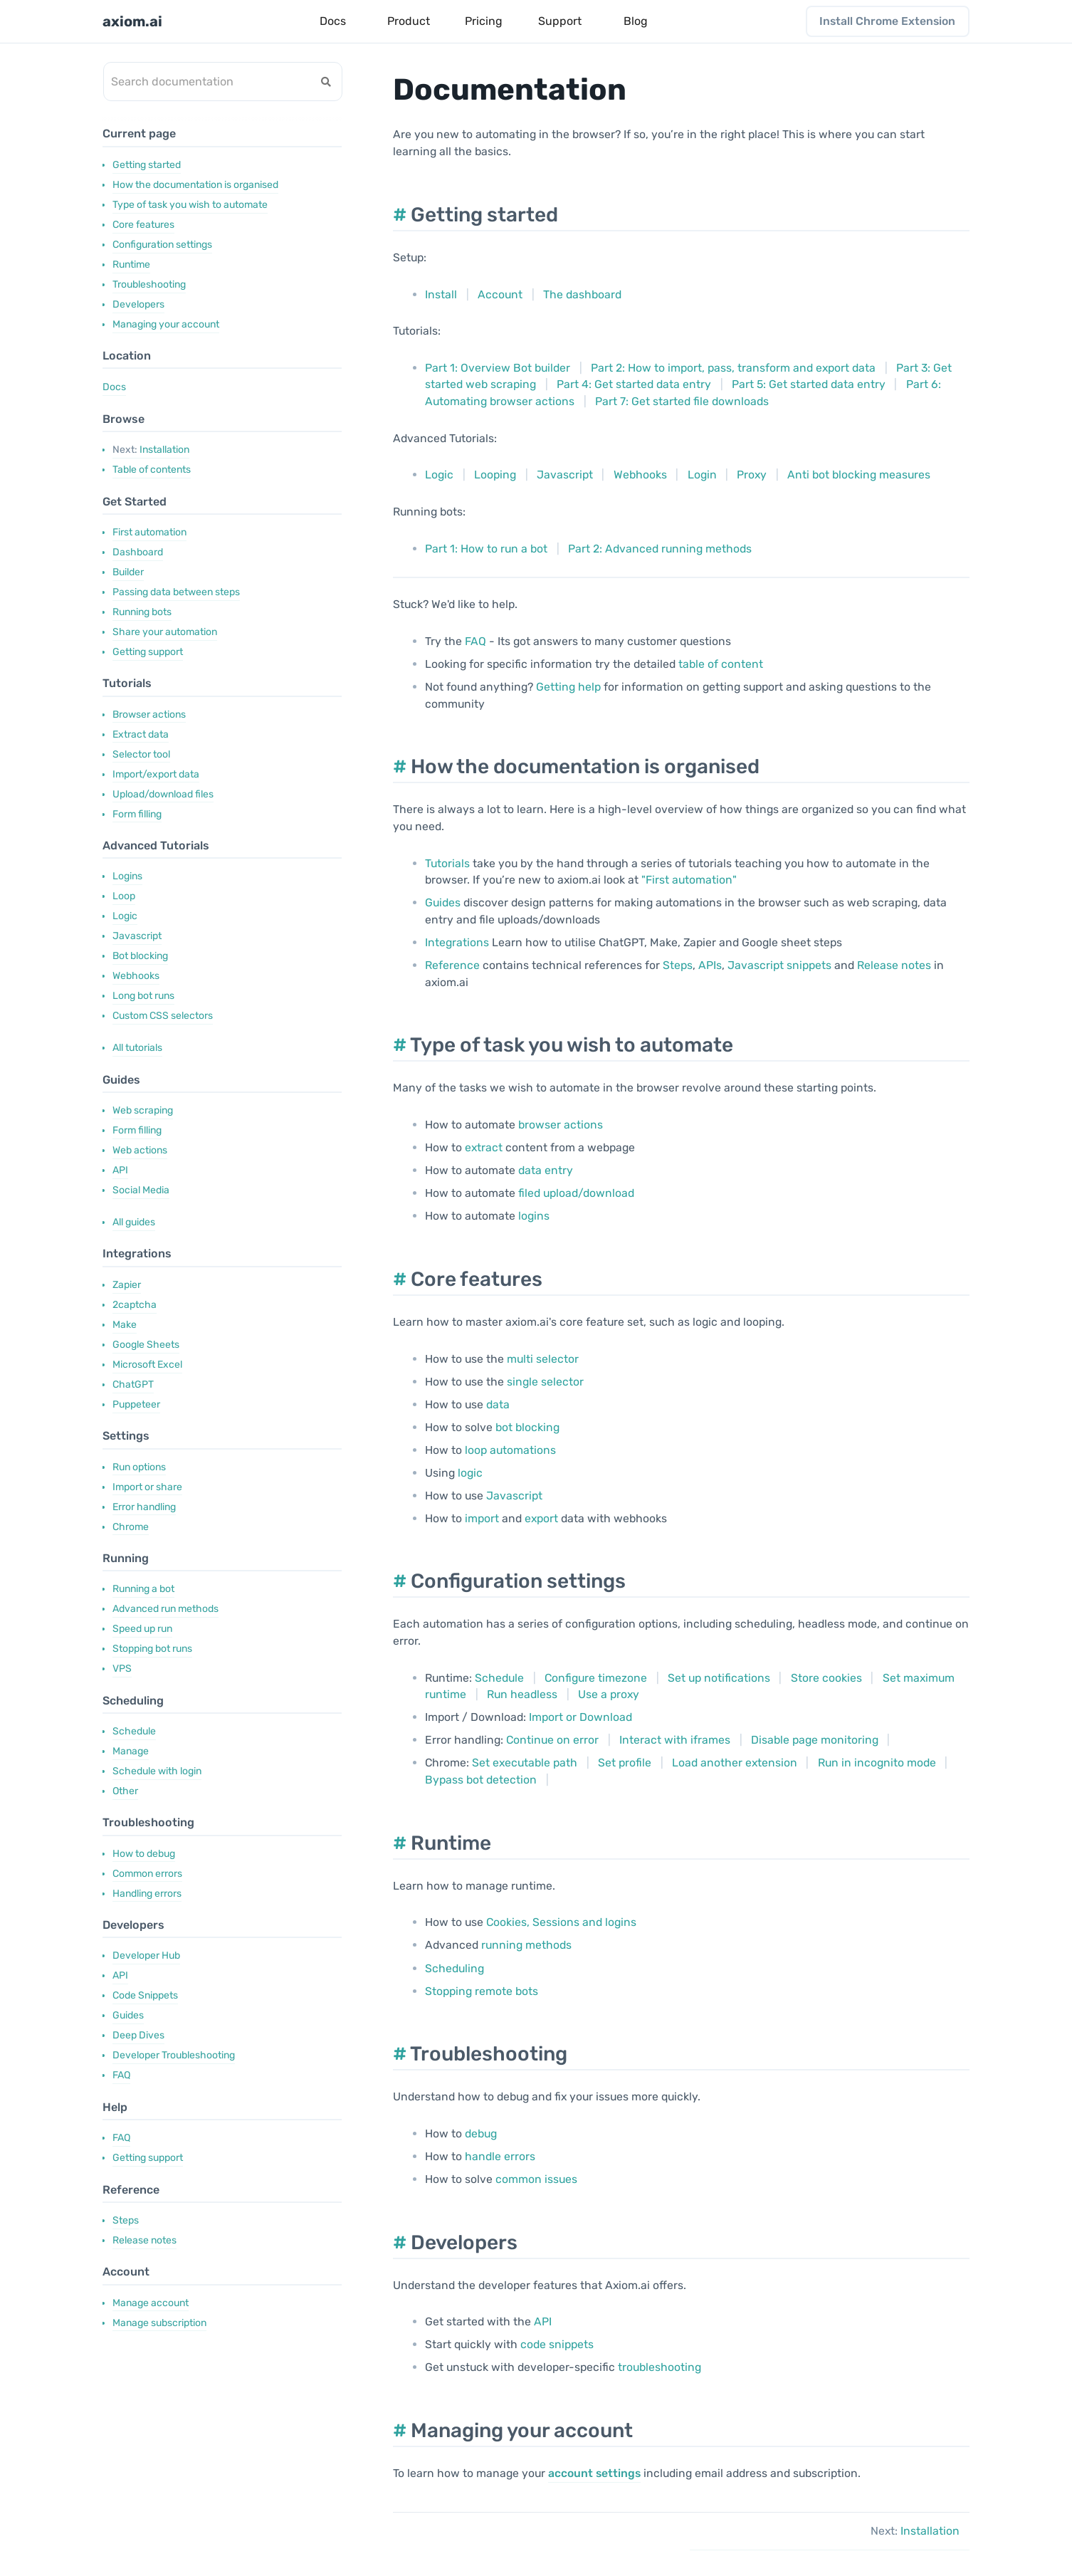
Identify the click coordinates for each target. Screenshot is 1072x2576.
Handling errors (147, 1894)
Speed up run (142, 1629)
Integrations (457, 942)
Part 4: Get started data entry (634, 384)
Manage (130, 1751)
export (541, 1518)
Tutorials (447, 863)
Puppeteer (136, 1404)
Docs (114, 387)
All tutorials (137, 1048)
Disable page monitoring (814, 1740)
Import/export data (155, 774)
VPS (122, 1669)
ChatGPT (133, 1384)
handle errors (500, 2156)
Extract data (140, 734)
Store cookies (826, 1678)
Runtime (131, 264)
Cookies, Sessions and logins (561, 1922)
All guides (133, 1222)
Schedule (134, 1731)
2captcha (134, 1305)
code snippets (557, 2344)
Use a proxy (608, 1694)
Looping (495, 474)
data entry (545, 1170)
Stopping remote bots (481, 1991)
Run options (139, 1467)
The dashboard (582, 294)
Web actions (139, 1150)
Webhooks (135, 976)
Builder (128, 572)
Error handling (144, 1507)
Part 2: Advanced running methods (660, 548)
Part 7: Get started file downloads (682, 401)
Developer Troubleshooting (173, 2055)
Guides (128, 2015)
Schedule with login (156, 1771)
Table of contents (151, 470)
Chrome (130, 1527)
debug (481, 2133)
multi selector (543, 1359)
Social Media (140, 1190)
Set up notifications (719, 1678)
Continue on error (552, 1740)
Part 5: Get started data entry (809, 384)
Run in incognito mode (877, 1762)
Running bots (142, 612)
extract (484, 1147)
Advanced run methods (165, 1609)
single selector (545, 1381)
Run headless (522, 1694)
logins (534, 1215)
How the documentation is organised (195, 185)
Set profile (624, 1762)
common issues (536, 2179)
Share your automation (164, 632)
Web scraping (142, 1110)
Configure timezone (596, 1678)
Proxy (752, 474)
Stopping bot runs (152, 1649)
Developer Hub (146, 1955)
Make (124, 1325)
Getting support (147, 652)
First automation (149, 532)
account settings (594, 2473)
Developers (138, 304)
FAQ (121, 2075)
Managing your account (165, 324)
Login (702, 474)
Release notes (144, 2240)
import (482, 1518)
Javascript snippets (779, 965)
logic (470, 1473)
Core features (143, 225)
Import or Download (580, 1717)
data (498, 1404)
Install (441, 294)
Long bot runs (143, 996)
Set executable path (524, 1762)
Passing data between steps (176, 592)
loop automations (510, 1450)
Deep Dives (138, 2035)
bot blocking (527, 1427)
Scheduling (454, 1968)
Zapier (126, 1285)
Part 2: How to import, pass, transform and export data (733, 368)
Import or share (147, 1487)
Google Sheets (145, 1345)
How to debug (143, 1854)
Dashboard (137, 552)
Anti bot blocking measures (858, 474)
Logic (124, 916)
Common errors (147, 1874)
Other (125, 1791)
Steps (125, 2220)
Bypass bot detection (481, 1779)
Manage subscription (159, 2323)
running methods (526, 1945)
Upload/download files (163, 794)
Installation (150, 450)
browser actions (560, 1124)
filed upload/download (576, 1193)
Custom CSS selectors (162, 1016)
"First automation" (689, 879)
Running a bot (143, 1589)
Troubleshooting (149, 284)
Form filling (137, 814)
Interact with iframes (674, 1740)
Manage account (150, 2303)
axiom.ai (132, 21)
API (120, 1170)
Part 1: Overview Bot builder (497, 368)
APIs (710, 965)
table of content (720, 664)
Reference (452, 965)
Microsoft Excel (147, 1364)
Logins (127, 876)
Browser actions (149, 714)
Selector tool (141, 754)
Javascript (137, 936)
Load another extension (734, 1762)
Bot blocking (140, 956)
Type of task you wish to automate (190, 205)
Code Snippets (145, 1995)
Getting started (146, 165)
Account (500, 294)
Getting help (568, 686)
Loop (123, 896)
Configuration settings (162, 245)
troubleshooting (659, 2367)
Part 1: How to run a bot (486, 548)
